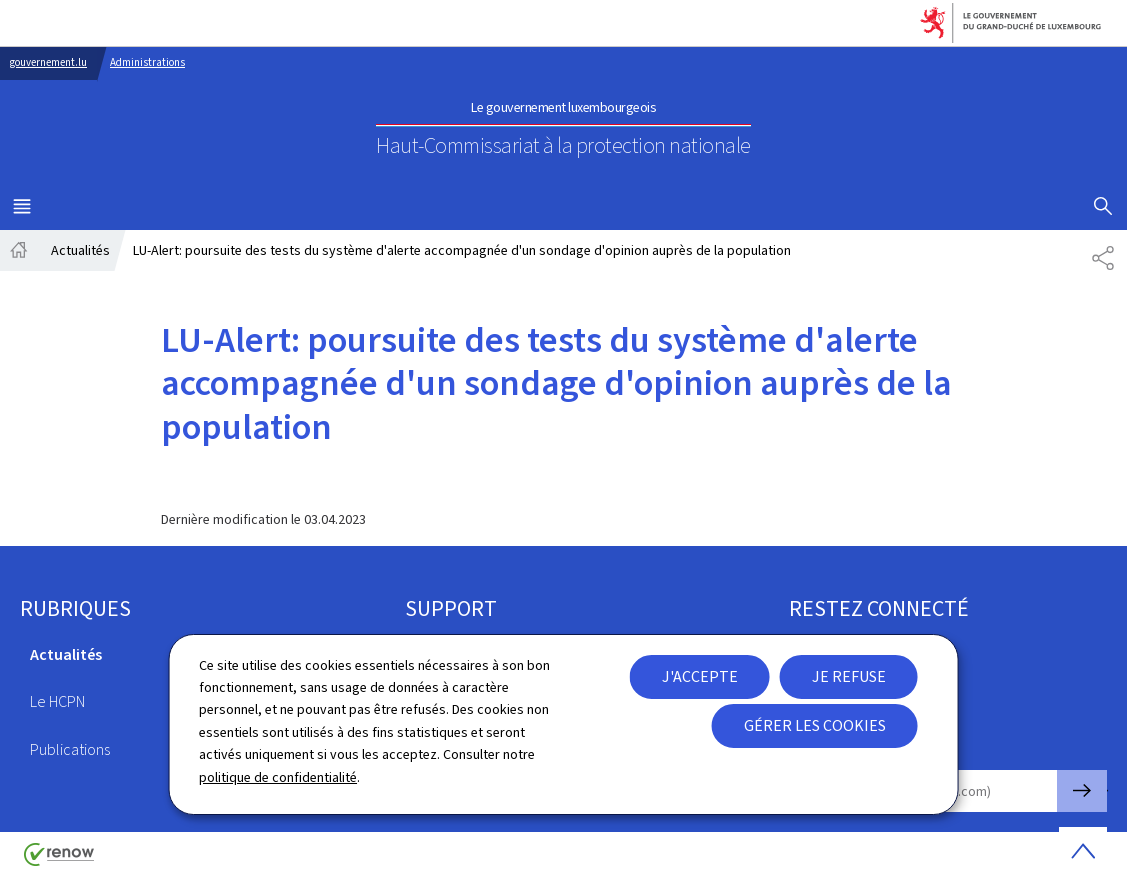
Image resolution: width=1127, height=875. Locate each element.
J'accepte (700, 676)
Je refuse (849, 676)
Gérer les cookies (815, 725)
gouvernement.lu (48, 62)
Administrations (147, 62)
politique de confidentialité (278, 777)
